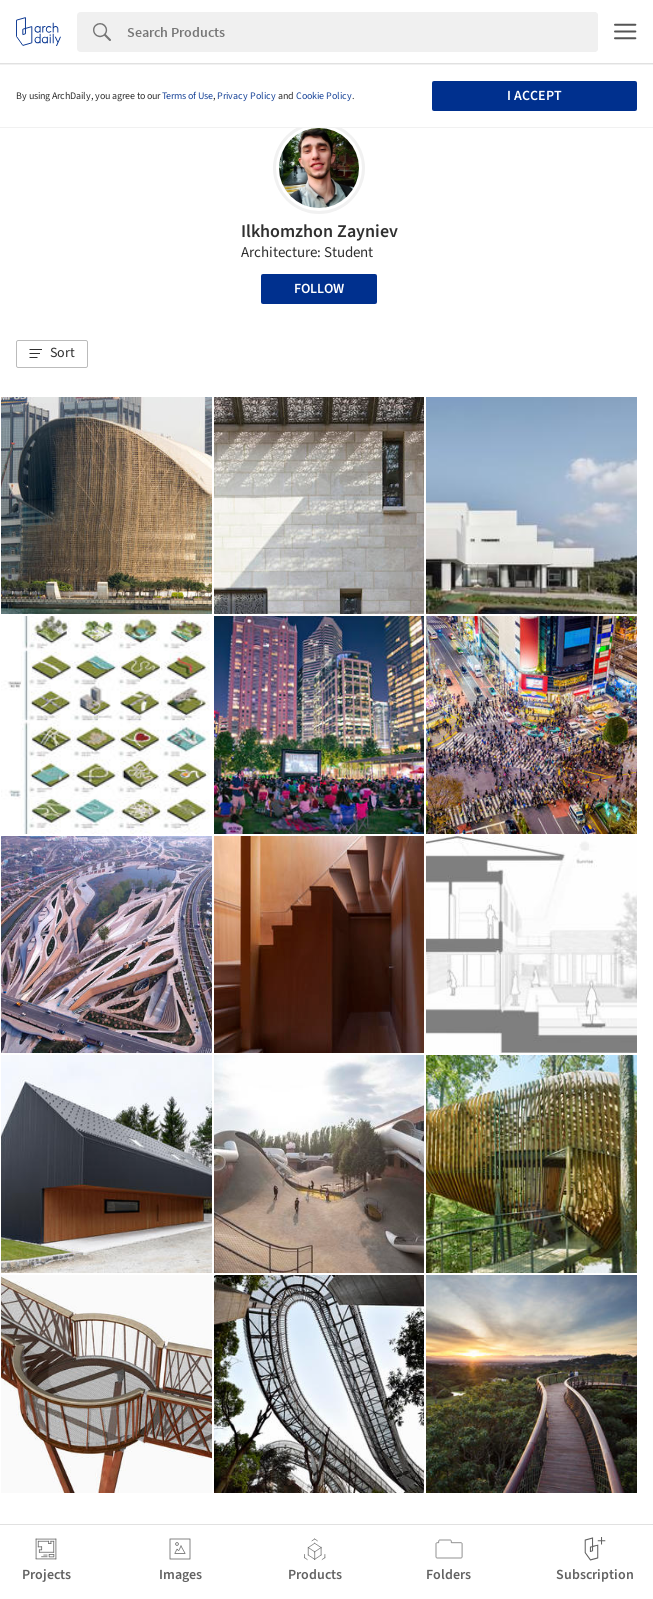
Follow (319, 289)
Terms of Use (187, 96)
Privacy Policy (246, 96)
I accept (534, 96)
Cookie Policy (324, 96)
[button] (52, 354)
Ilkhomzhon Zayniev (319, 231)
